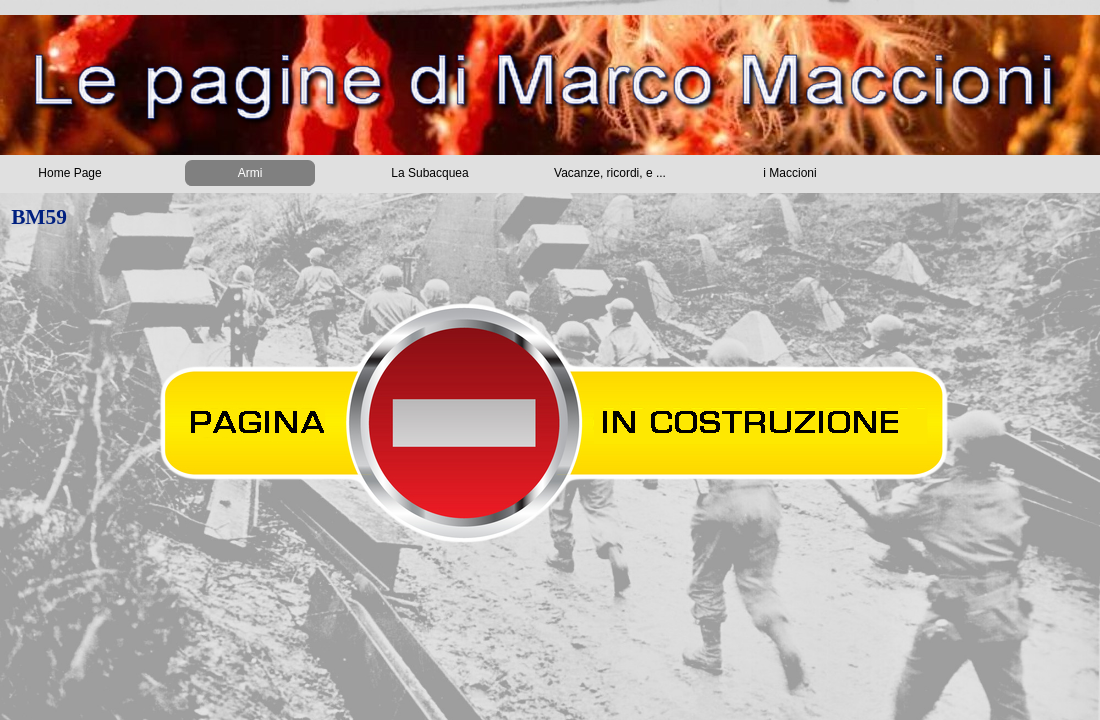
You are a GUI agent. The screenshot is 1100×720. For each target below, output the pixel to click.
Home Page (69, 173)
